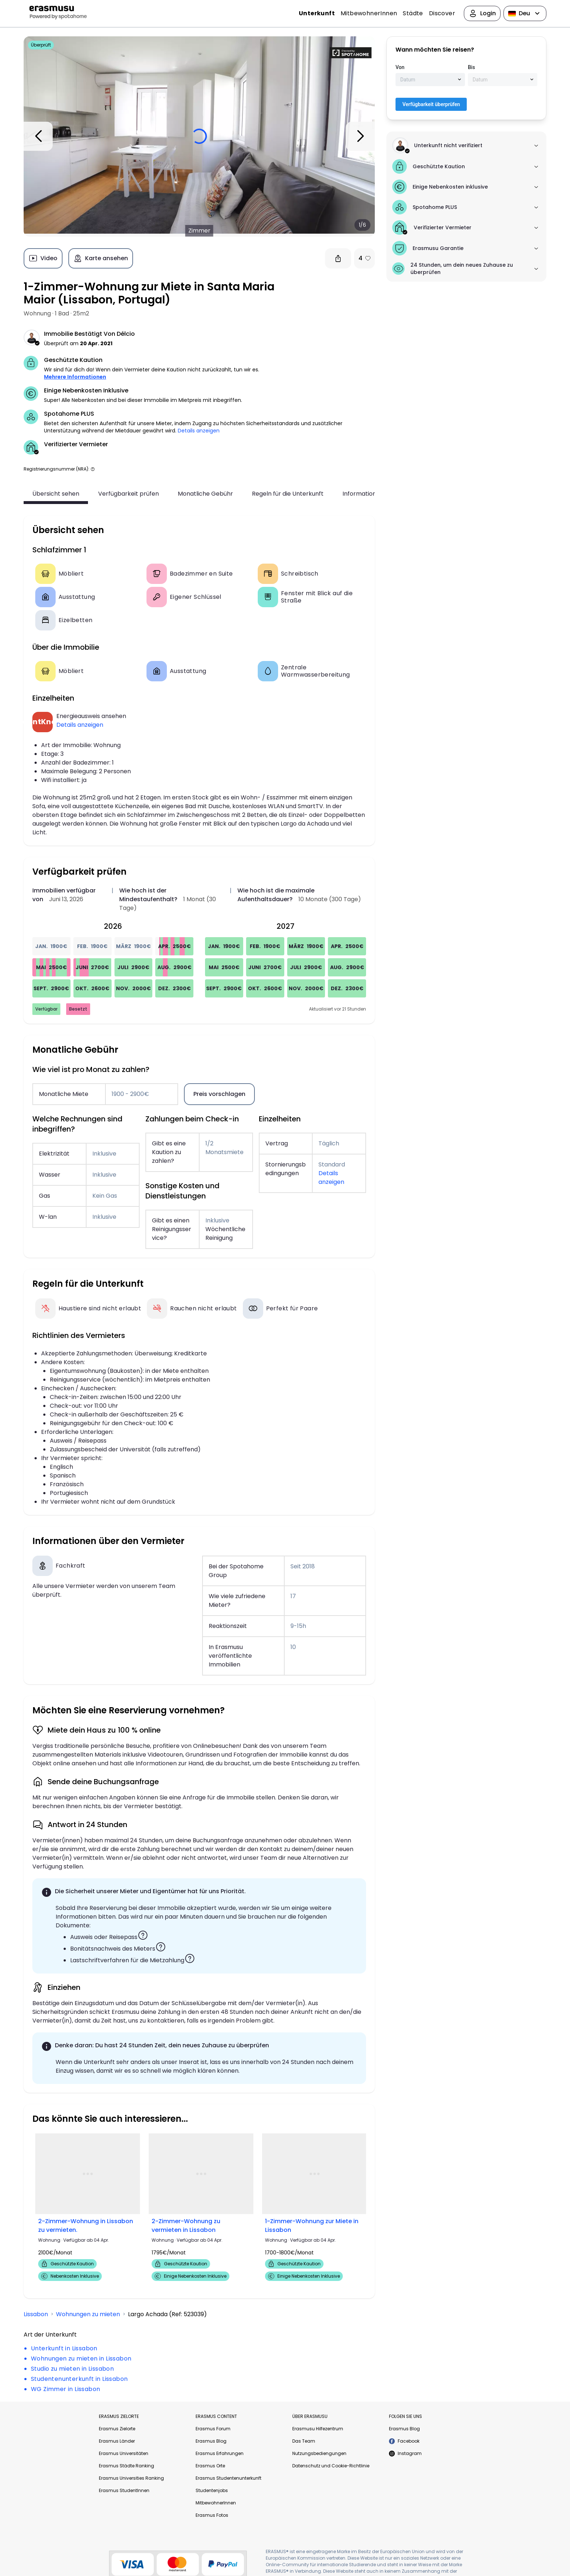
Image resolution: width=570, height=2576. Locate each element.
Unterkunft (317, 13)
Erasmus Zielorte (117, 2429)
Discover (442, 13)
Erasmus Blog (211, 2441)
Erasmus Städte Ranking (126, 2466)
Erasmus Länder (117, 2441)
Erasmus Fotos (212, 2515)
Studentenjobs (212, 2490)
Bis (471, 67)
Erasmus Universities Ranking (131, 2478)
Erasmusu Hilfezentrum (317, 2429)
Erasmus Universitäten (123, 2453)
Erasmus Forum (213, 2429)
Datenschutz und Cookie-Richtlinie (330, 2466)
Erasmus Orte (210, 2466)
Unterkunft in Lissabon (64, 2348)
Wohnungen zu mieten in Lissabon (81, 2358)
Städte (413, 13)
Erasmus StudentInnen (124, 2490)
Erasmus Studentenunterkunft (228, 2478)
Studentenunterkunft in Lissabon (79, 2379)
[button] (93, 469)
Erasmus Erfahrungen (220, 2453)
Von (400, 67)
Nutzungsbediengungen (319, 2453)
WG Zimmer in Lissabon (65, 2389)
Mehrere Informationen (75, 376)
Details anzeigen (199, 430)
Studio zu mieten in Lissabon (72, 2369)
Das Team (303, 2441)
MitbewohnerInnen (369, 13)
